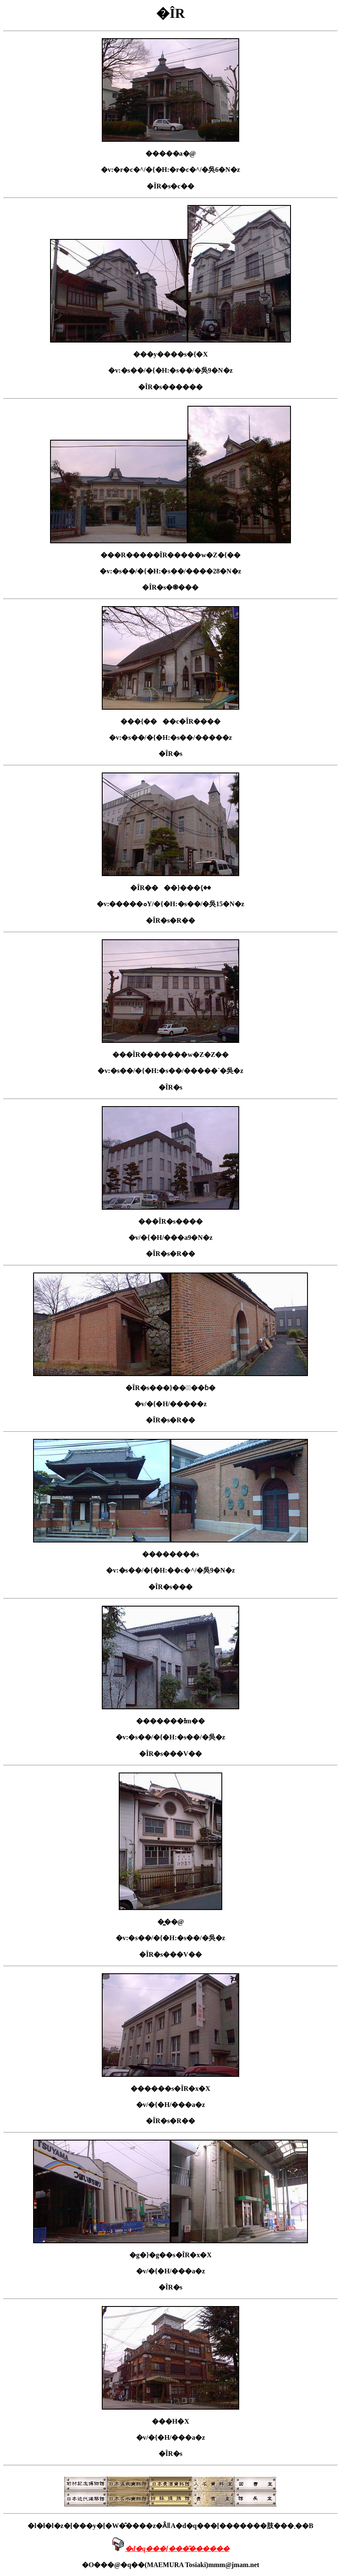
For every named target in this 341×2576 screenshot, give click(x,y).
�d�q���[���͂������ (177, 2548)
